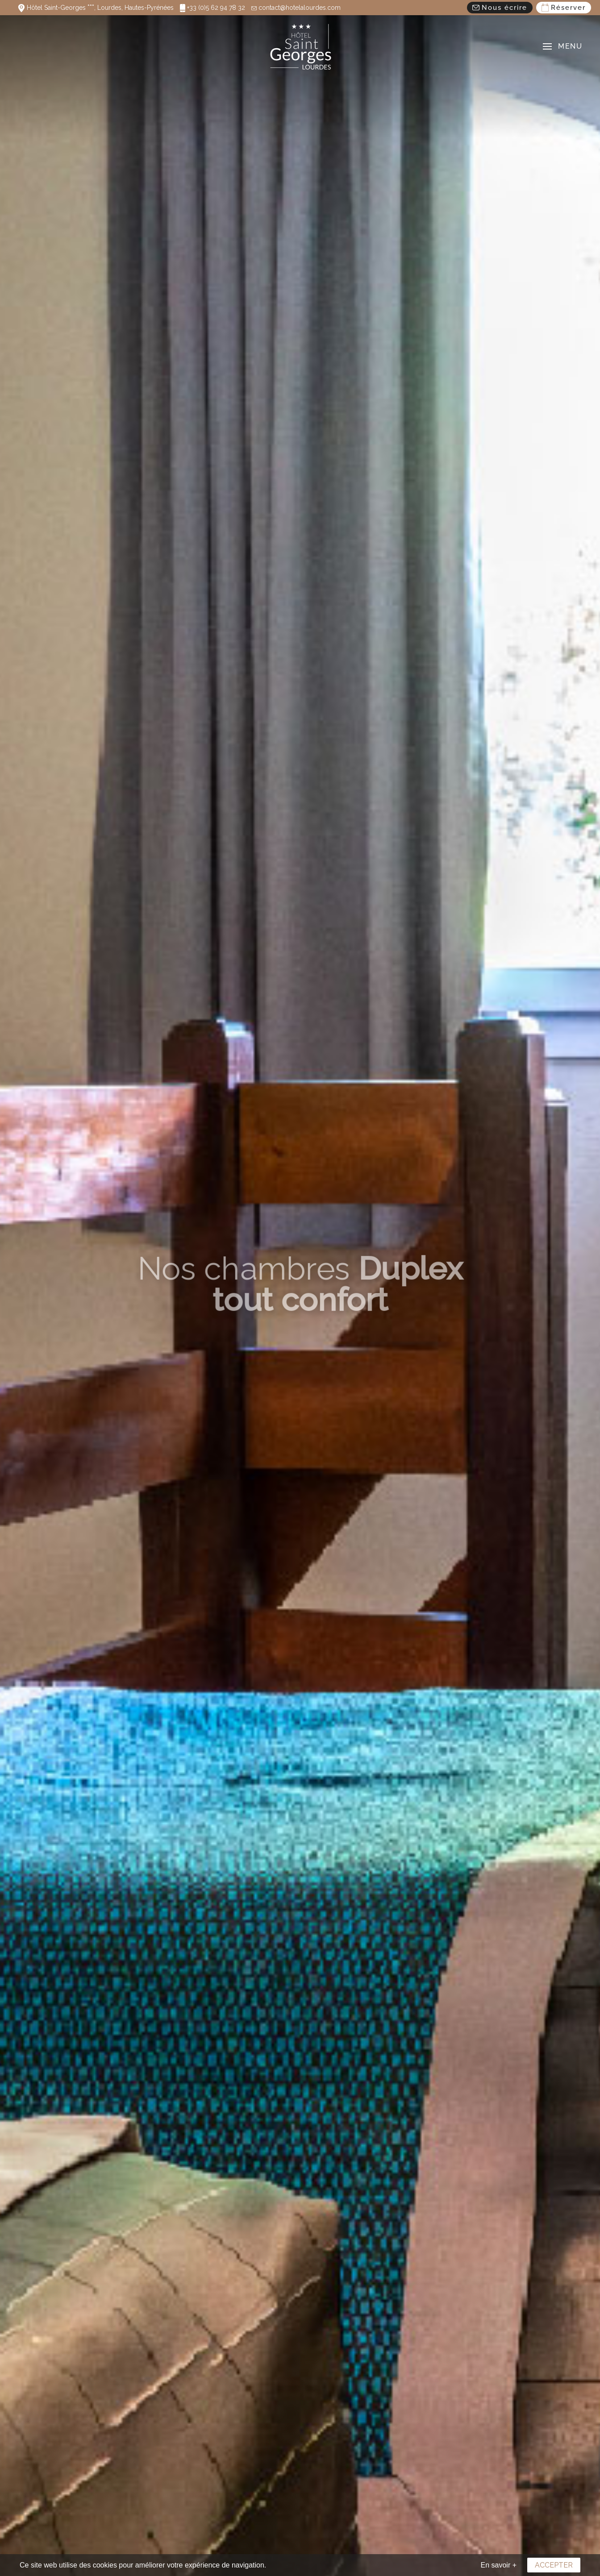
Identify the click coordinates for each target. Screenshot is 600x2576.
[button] (562, 46)
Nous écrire (499, 8)
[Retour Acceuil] (300, 46)
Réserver (564, 8)
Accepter (554, 2565)
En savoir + (499, 2565)
